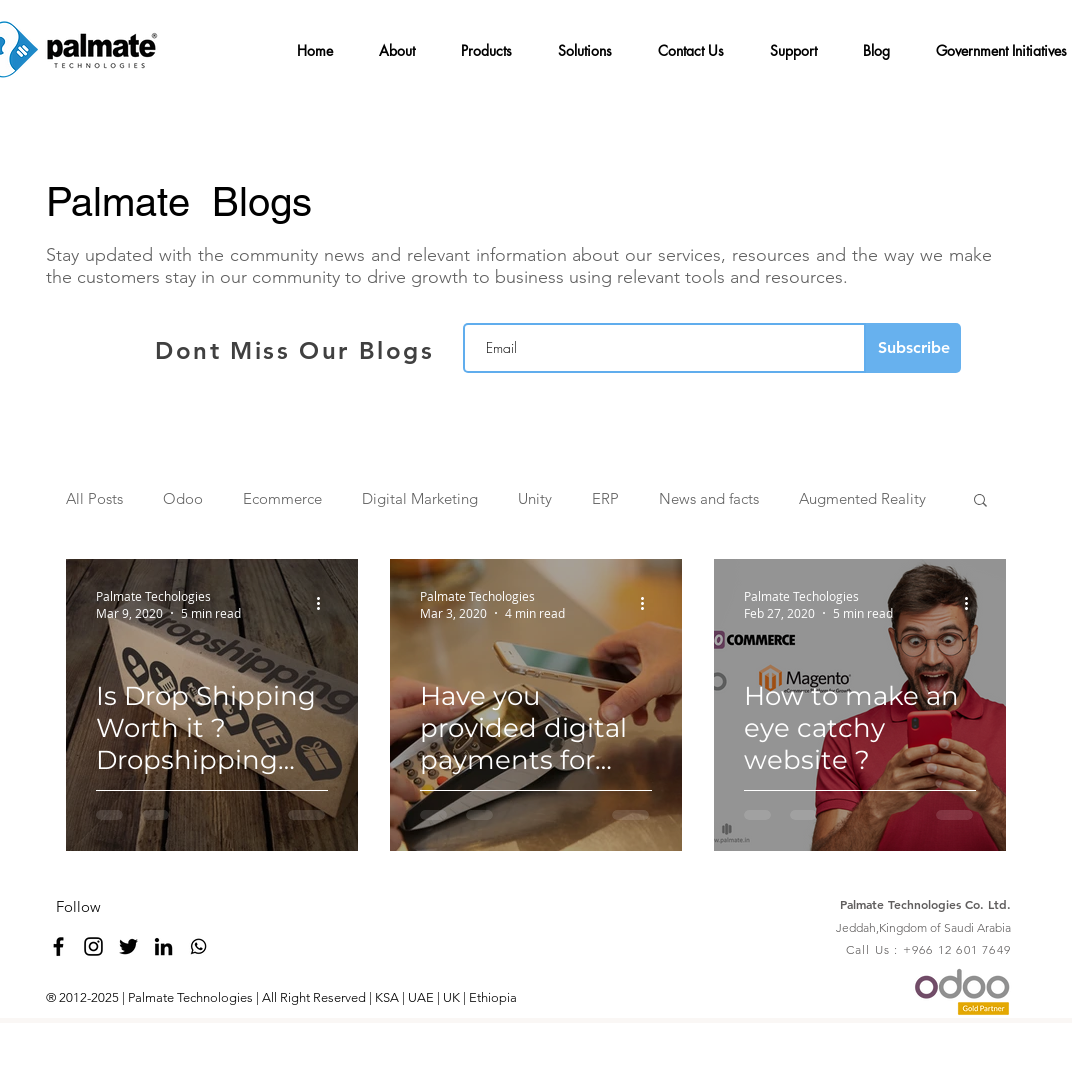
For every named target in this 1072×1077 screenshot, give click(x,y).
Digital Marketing (420, 498)
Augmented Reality (862, 498)
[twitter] (128, 946)
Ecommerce (282, 498)
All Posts (94, 498)
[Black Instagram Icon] (93, 946)
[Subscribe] (913, 348)
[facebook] (58, 946)
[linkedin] (163, 946)
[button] (402, 42)
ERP (605, 498)
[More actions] (325, 604)
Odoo (183, 498)
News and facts (709, 498)
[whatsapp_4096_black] (198, 946)
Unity (535, 498)
